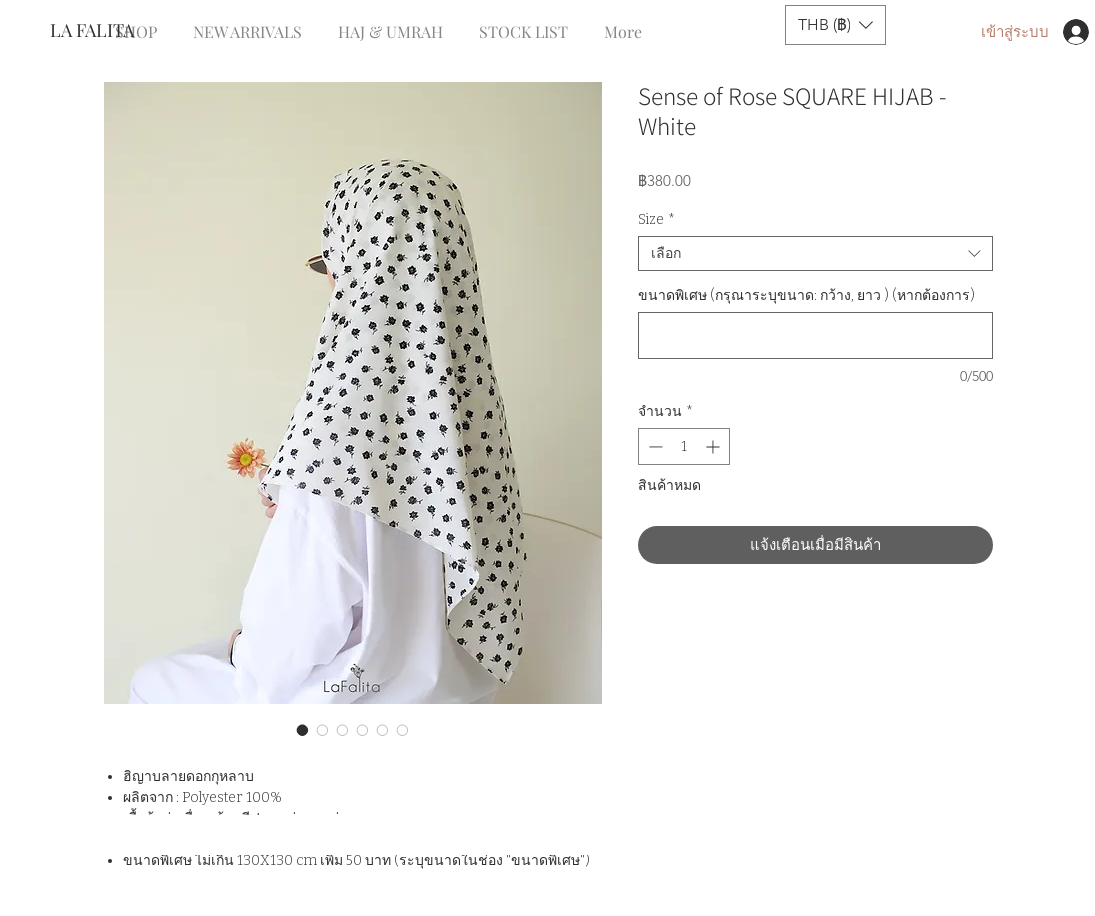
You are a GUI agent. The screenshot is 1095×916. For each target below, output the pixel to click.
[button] (835, 25)
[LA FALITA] (116, 31)
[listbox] (835, 25)
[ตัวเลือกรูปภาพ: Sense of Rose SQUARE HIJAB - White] (303, 730)
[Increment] (714, 446)
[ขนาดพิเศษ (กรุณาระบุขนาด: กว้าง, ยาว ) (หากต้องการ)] (815, 335)
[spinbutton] (684, 446)
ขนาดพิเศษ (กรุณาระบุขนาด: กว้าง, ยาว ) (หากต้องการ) (806, 295)
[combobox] (815, 253)
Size (656, 219)
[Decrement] (653, 446)
